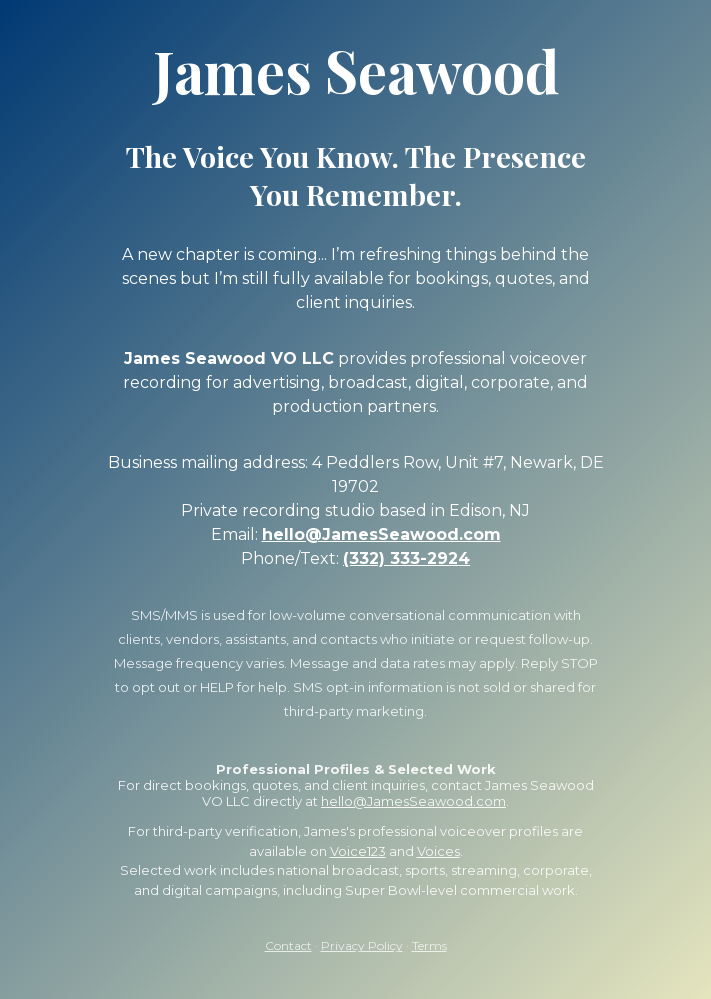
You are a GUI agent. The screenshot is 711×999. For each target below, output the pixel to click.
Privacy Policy (362, 945)
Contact (288, 945)
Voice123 (358, 851)
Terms (429, 945)
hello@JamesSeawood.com (413, 801)
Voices (438, 851)
